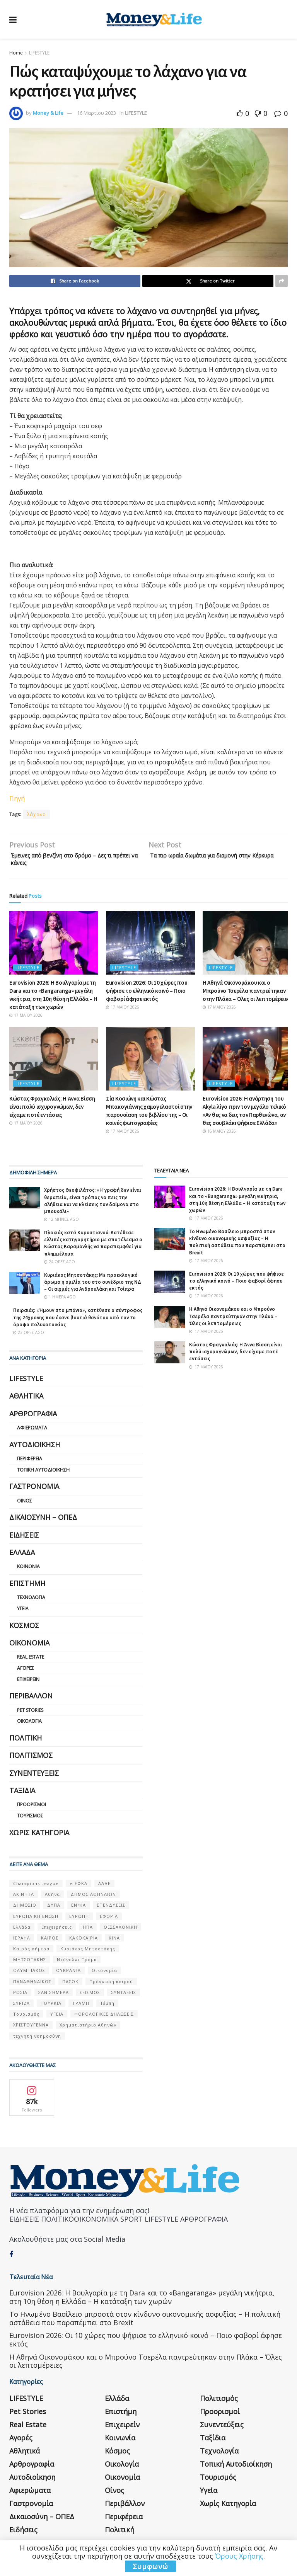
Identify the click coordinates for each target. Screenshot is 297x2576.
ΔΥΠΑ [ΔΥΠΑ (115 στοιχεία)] (53, 1909)
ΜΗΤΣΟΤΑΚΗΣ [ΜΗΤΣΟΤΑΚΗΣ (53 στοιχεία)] (29, 1963)
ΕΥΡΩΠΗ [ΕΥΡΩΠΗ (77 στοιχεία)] (79, 1920)
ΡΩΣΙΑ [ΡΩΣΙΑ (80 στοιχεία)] (20, 1996)
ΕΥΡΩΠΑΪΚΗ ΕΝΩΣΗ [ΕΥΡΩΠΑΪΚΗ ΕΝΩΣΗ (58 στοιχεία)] (35, 1920)
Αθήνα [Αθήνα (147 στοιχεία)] (52, 1898)
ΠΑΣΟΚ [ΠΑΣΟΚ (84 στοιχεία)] (70, 1985)
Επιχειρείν (28, 1683)
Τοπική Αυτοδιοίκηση (43, 1473)
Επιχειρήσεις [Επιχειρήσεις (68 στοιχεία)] (56, 1931)
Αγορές (25, 1672)
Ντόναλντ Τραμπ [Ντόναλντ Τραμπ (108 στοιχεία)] (77, 1963)
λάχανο (36, 814)
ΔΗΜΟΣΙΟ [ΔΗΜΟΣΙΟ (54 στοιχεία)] (24, 1909)
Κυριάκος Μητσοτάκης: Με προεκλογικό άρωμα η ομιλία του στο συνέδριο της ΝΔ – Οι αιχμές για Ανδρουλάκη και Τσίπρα (92, 1286)
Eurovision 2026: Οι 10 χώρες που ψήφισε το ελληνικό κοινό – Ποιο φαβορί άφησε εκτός (146, 994)
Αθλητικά (26, 1399)
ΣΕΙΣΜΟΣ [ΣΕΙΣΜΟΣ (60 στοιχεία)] (90, 1996)
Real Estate (30, 1660)
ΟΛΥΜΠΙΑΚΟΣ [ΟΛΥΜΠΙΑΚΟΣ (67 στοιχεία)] (29, 1974)
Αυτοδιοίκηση (34, 1448)
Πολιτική (25, 1741)
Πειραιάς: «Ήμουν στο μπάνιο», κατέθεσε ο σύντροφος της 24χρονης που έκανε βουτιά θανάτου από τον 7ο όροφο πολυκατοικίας (77, 1321)
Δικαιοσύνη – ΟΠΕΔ (43, 1521)
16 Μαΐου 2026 (219, 1135)
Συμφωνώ (150, 2566)
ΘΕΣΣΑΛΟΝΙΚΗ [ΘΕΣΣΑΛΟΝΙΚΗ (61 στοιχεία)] (120, 1931)
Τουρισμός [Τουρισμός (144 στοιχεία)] (26, 2018)
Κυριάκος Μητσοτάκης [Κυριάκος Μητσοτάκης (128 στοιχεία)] (87, 1952)
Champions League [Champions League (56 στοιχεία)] (36, 1887)
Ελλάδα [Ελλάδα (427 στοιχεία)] (22, 1931)
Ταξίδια (22, 1794)
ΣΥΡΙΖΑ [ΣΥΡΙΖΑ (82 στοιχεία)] (21, 2007)
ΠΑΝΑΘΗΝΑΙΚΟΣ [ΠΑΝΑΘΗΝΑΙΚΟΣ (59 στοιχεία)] (32, 1985)
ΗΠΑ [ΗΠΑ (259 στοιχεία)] (88, 1931)
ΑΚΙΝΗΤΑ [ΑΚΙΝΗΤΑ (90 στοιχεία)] (23, 1898)
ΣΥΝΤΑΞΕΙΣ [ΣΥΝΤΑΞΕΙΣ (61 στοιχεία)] (123, 1996)
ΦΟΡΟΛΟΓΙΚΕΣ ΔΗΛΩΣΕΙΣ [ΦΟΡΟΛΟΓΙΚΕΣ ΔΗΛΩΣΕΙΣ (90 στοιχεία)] (104, 2018)
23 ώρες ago (28, 1336)
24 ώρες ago (59, 1265)
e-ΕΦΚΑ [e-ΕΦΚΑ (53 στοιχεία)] (78, 1887)
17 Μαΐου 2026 (26, 1019)
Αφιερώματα (32, 1431)
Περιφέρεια (29, 1462)
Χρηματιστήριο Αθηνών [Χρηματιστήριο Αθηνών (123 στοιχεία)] (88, 2029)
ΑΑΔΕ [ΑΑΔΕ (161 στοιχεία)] (104, 1887)
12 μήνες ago (61, 1223)
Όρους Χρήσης (239, 2556)
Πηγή (17, 798)
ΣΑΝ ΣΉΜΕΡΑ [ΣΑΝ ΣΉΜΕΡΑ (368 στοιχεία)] (53, 1996)
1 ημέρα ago (60, 1300)
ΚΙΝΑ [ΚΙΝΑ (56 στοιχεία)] (114, 1942)
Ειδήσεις (24, 1538)
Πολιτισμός (31, 1759)
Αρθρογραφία (33, 1417)
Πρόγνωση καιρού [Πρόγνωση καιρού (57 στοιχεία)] (111, 1985)
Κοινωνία (28, 1570)
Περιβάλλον (31, 1699)
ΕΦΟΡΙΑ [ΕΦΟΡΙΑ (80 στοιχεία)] (109, 1920)
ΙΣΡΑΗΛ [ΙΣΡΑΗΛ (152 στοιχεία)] (21, 1942)
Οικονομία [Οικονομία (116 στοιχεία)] (104, 1974)
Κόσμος (24, 1629)
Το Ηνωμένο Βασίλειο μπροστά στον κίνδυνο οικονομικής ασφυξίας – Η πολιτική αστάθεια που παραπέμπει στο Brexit (237, 1246)
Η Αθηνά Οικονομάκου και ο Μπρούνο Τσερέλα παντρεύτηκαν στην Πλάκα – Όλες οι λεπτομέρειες (246, 994)
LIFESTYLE (39, 52)
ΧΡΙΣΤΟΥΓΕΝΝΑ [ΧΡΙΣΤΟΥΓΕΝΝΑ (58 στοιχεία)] (31, 2029)
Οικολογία (29, 1725)
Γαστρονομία (34, 1490)
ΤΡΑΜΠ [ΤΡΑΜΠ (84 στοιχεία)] (80, 2007)
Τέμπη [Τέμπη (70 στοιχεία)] (107, 2007)
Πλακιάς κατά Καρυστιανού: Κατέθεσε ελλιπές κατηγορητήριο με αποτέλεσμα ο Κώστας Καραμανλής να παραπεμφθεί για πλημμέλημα (93, 1247)
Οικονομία (29, 1646)
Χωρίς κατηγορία (39, 1836)
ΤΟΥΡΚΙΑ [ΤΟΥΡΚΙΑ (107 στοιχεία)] (51, 2007)
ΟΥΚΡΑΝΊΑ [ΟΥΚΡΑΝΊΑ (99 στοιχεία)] (68, 1974)
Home (16, 52)
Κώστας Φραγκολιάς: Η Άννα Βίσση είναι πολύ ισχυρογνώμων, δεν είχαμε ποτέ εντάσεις (52, 1110)
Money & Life (48, 112)
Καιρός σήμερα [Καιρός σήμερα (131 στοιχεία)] (31, 1952)
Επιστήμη (27, 1587)
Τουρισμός (30, 1819)
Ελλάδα (22, 1556)
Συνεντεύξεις (34, 1776)
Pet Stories (30, 1714)
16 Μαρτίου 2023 (96, 112)
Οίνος (24, 1504)
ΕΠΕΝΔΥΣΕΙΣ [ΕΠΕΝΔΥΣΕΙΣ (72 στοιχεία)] (111, 1909)
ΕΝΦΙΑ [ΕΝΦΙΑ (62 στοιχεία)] (78, 1909)
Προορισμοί (31, 1808)
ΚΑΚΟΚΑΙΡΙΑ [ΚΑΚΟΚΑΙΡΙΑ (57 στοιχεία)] (83, 1942)
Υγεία (23, 1612)
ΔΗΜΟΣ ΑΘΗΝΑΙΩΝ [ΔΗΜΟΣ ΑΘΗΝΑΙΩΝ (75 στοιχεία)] (93, 1898)
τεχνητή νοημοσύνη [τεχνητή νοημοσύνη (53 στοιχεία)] (37, 2040)
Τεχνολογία (31, 1601)
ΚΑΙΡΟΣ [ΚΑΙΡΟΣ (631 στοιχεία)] (49, 1942)
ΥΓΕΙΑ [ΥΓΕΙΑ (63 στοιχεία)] (56, 2018)
